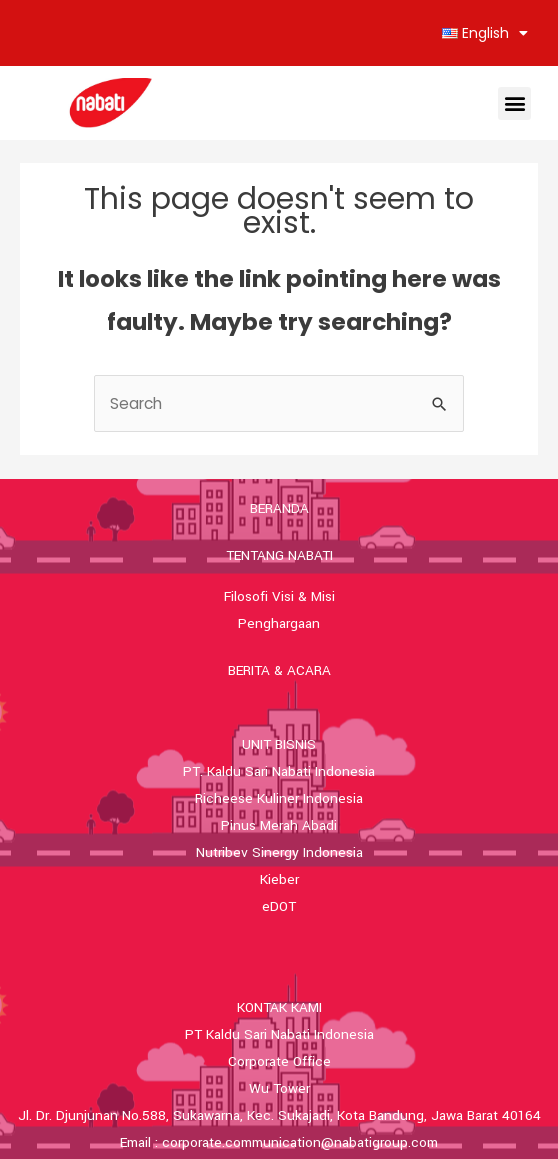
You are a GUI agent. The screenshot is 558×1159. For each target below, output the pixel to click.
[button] (514, 103)
